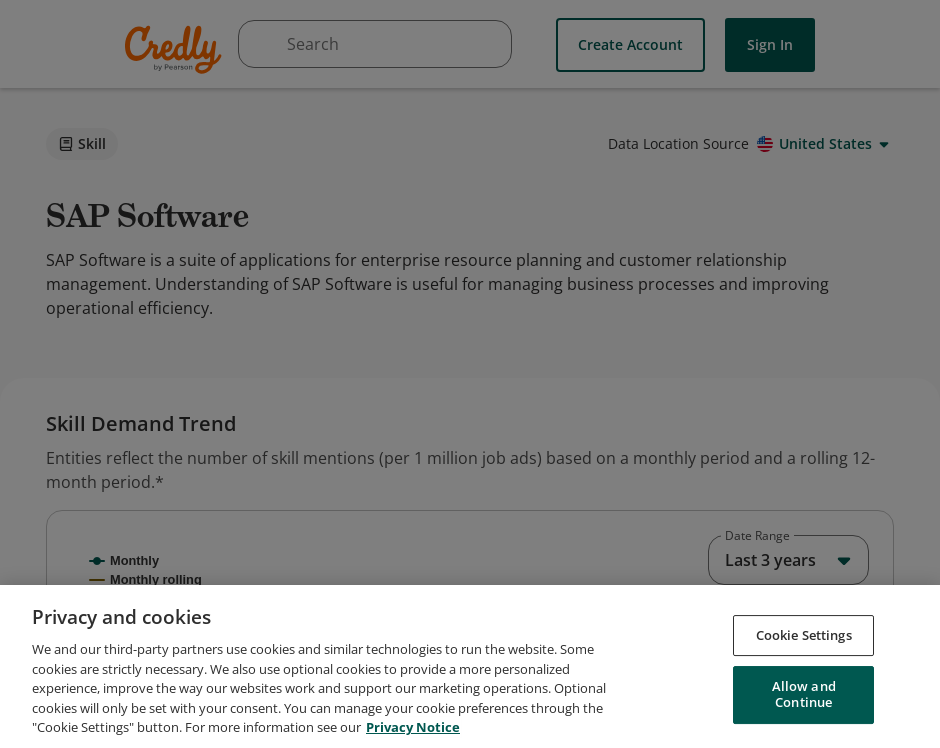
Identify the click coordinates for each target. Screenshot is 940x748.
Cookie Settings (804, 688)
